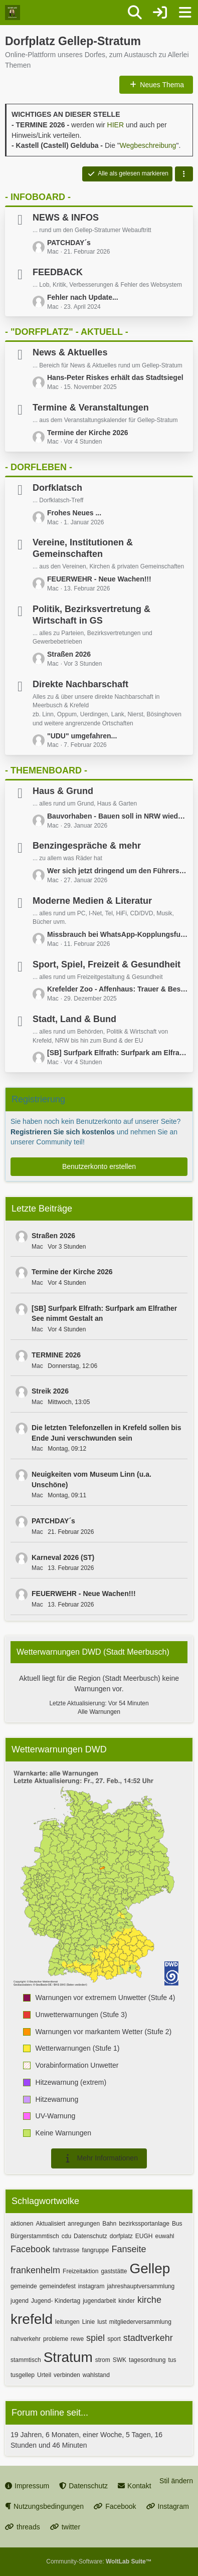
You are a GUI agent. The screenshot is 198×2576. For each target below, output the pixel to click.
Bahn (109, 2223)
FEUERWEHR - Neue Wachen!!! (99, 579)
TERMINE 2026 (56, 1355)
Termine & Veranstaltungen (91, 408)
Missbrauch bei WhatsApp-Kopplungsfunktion (117, 934)
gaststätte (114, 2271)
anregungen (84, 2223)
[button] (184, 173)
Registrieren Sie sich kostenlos (63, 1132)
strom (102, 2359)
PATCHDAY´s (69, 243)
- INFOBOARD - (38, 197)
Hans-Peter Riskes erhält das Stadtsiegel (115, 377)
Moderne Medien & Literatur (92, 901)
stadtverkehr (148, 2338)
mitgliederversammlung (140, 2321)
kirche (149, 2300)
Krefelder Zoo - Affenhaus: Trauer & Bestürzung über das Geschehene (117, 989)
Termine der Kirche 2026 (87, 433)
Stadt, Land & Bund (74, 1019)
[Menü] (185, 13)
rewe (77, 2338)
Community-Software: (98, 2561)
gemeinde (24, 2286)
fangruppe (95, 2250)
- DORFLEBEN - (38, 467)
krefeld (32, 2319)
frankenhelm (35, 2270)
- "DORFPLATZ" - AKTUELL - (66, 332)
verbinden (67, 2375)
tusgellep (23, 2375)
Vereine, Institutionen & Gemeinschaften (83, 548)
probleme (55, 2338)
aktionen (22, 2223)
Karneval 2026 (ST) (63, 1557)
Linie (88, 2321)
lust (102, 2321)
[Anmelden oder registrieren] (160, 12)
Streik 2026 (50, 1391)
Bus (177, 2223)
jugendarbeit (99, 2300)
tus (172, 2359)
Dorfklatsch (57, 488)
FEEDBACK (58, 272)
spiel (95, 2338)
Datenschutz (90, 2236)
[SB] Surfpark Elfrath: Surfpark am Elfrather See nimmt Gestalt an (117, 1053)
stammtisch (26, 2359)
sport (114, 2338)
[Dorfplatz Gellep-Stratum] (12, 13)
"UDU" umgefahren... (82, 736)
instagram (91, 2286)
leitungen (67, 2321)
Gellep (149, 2268)
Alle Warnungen (99, 1711)
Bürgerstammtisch (35, 2236)
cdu (66, 2236)
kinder (126, 2300)
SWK (119, 2359)
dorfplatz (121, 2236)
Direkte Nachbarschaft (80, 684)
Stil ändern (176, 2481)
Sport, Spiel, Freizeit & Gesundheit (106, 964)
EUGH (144, 2236)
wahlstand (96, 2375)
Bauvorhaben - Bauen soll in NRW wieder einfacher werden (117, 816)
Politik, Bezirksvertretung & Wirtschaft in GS (91, 615)
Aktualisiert (50, 2223)
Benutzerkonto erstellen (99, 1166)
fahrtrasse (66, 2250)
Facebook (30, 2249)
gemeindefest (58, 2286)
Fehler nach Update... (82, 297)
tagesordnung (147, 2359)
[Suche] (135, 13)
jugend (20, 2300)
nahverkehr (26, 2338)
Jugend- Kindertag (55, 2300)
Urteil (44, 2375)
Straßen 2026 (69, 654)
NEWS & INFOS (66, 218)
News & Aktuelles (70, 352)
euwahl (164, 2236)
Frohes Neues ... (74, 513)
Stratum (68, 2357)
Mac (37, 1246)
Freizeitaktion (80, 2271)
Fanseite (128, 2249)
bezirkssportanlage (144, 2223)
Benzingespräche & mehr (87, 846)
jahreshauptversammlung (140, 2286)
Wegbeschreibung (148, 145)
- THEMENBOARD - (46, 770)
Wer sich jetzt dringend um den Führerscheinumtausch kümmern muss (117, 871)
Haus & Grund (63, 791)
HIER (115, 125)
